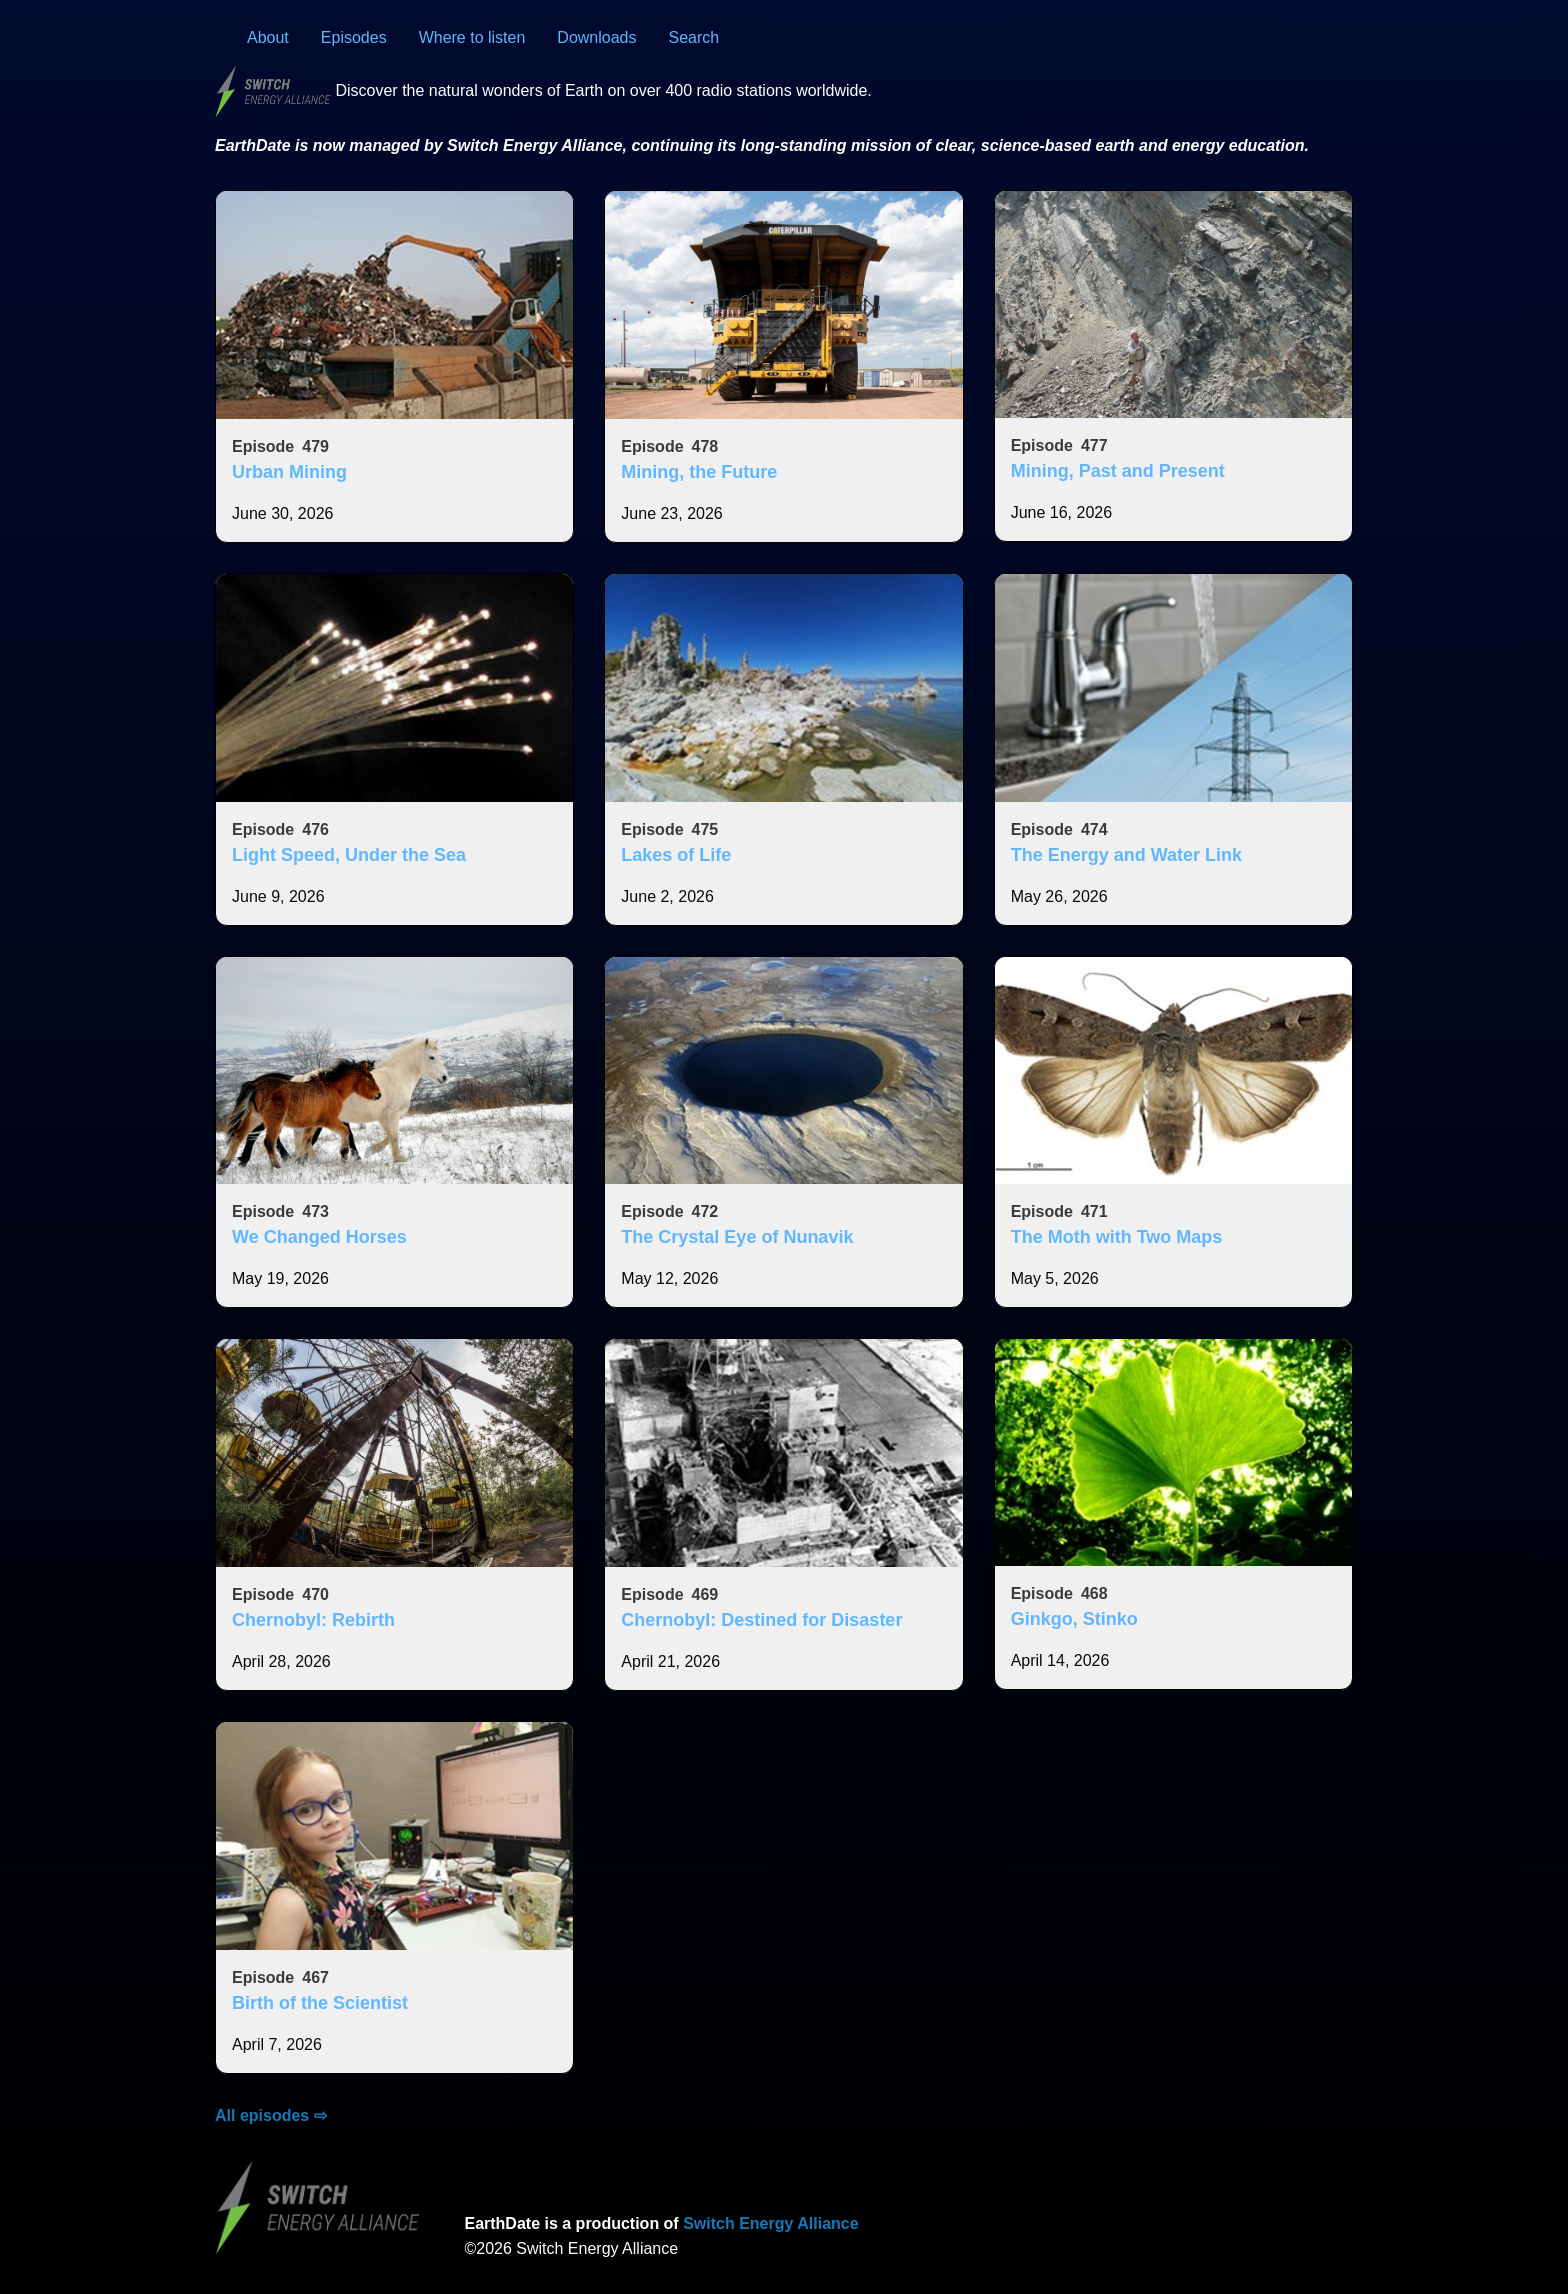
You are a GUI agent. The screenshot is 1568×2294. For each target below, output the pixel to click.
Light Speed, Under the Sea (349, 855)
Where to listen (472, 37)
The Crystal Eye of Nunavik (737, 1237)
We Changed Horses (319, 1237)
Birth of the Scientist (320, 2003)
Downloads (596, 37)
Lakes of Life (676, 855)
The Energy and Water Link (1126, 855)
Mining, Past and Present (1118, 471)
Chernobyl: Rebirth (313, 1620)
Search (694, 37)
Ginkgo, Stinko (1074, 1619)
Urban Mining (289, 472)
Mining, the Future (699, 472)
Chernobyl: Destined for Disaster (761, 1620)
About (268, 37)
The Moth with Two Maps (1117, 1237)
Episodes (354, 37)
